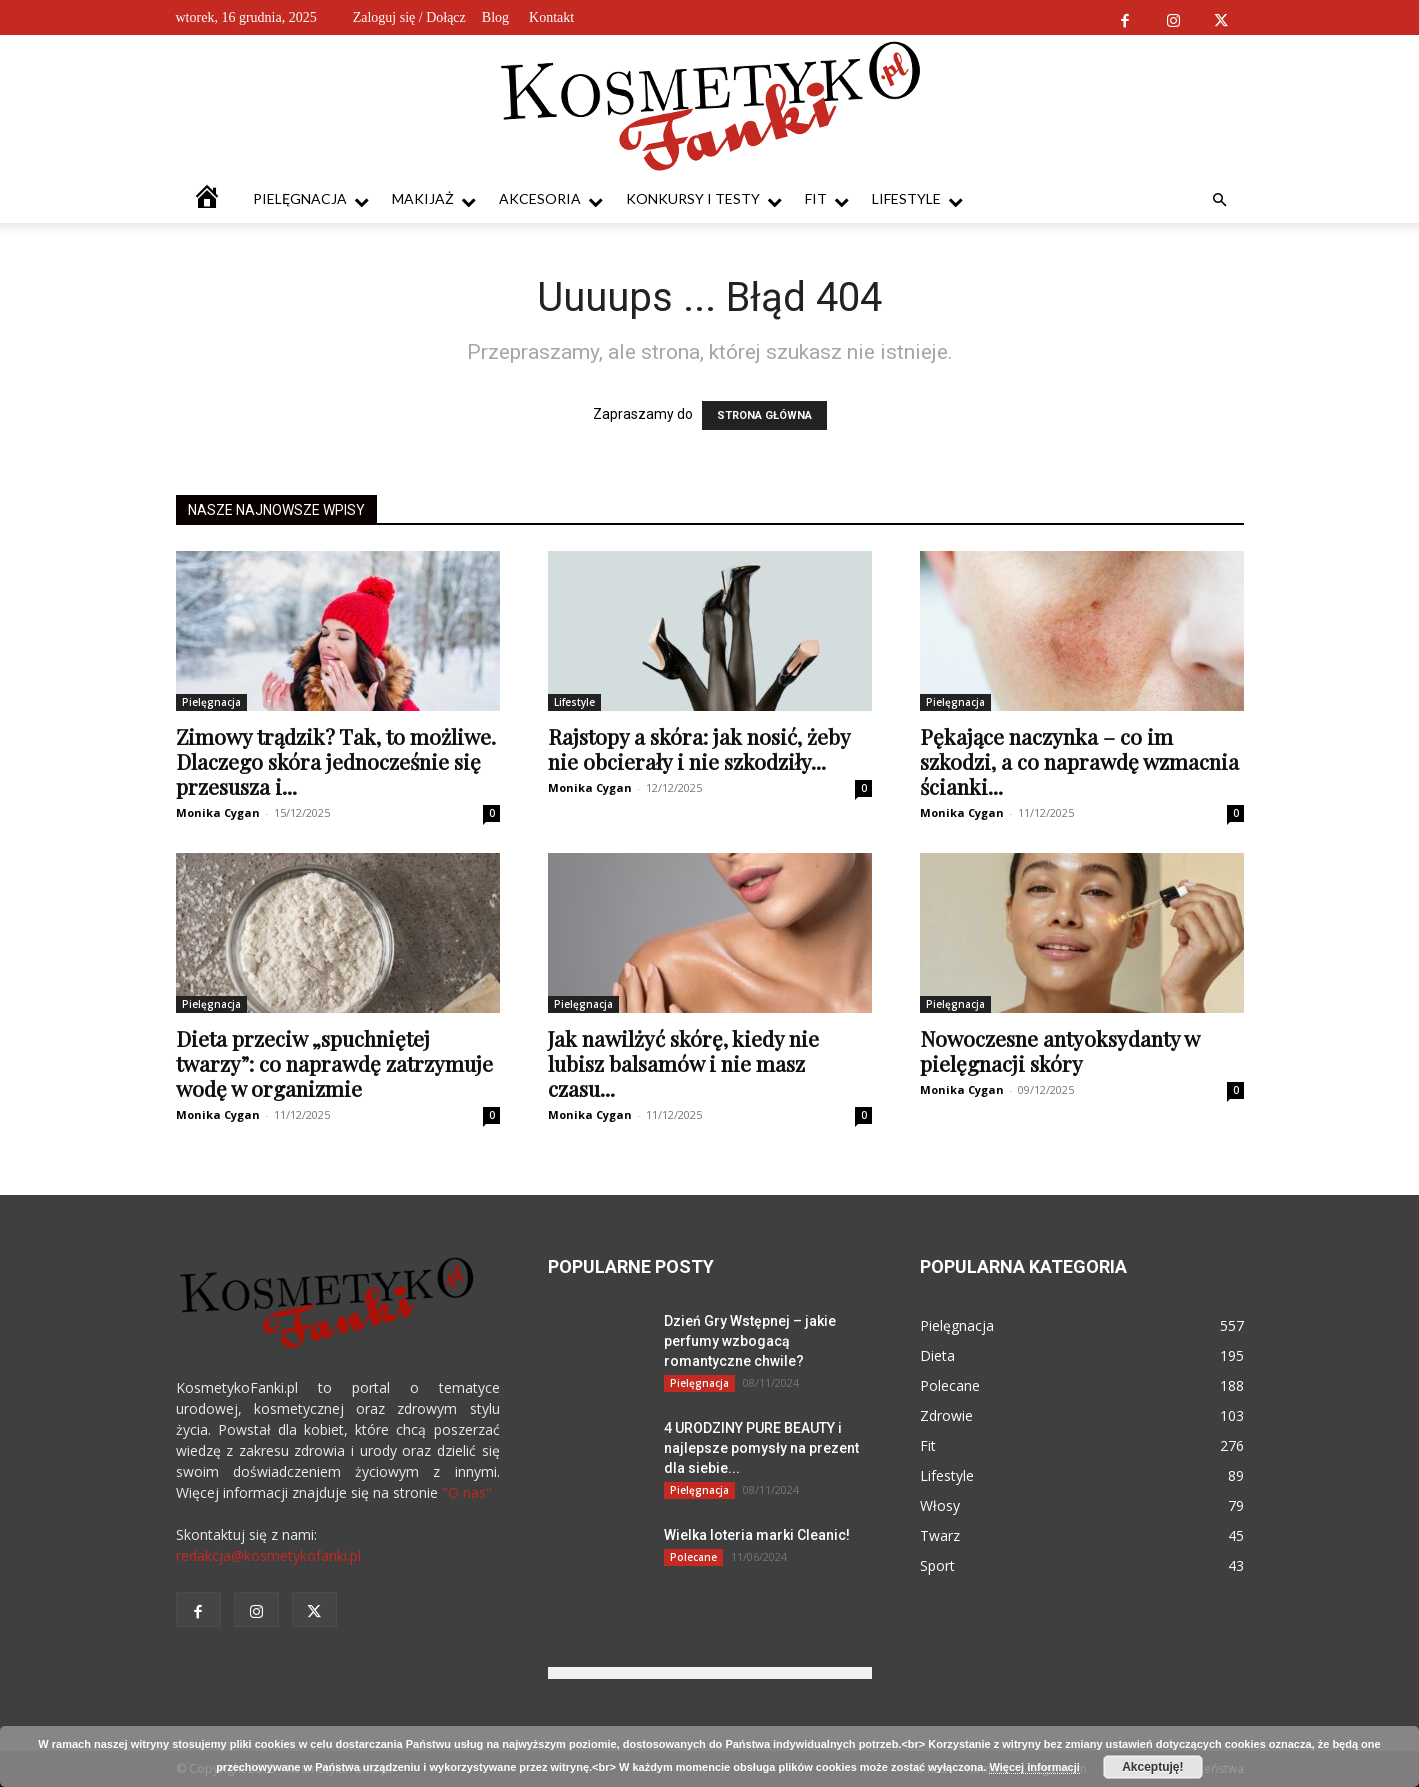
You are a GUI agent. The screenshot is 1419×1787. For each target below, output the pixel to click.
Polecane (693, 1557)
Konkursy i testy (704, 199)
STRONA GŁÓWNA (764, 415)
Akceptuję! (1152, 1767)
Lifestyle (917, 199)
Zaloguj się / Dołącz (409, 17)
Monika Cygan (218, 812)
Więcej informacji (1034, 1767)
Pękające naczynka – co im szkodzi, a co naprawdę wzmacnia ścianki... (1079, 761)
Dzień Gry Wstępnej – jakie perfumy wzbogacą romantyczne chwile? (750, 1341)
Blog (495, 17)
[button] (1220, 200)
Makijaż (434, 199)
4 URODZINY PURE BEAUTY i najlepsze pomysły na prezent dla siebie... (761, 1448)
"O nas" (467, 1492)
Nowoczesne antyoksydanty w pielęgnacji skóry (1059, 1050)
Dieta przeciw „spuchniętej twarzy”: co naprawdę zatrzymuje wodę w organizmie (334, 1063)
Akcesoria (551, 199)
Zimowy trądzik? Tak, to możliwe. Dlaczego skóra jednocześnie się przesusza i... (336, 761)
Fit (827, 199)
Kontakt (551, 17)
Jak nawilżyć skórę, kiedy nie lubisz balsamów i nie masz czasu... (683, 1063)
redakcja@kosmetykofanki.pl (268, 1555)
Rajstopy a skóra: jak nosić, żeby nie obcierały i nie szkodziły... (699, 748)
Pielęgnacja (311, 199)
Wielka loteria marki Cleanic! (757, 1535)
